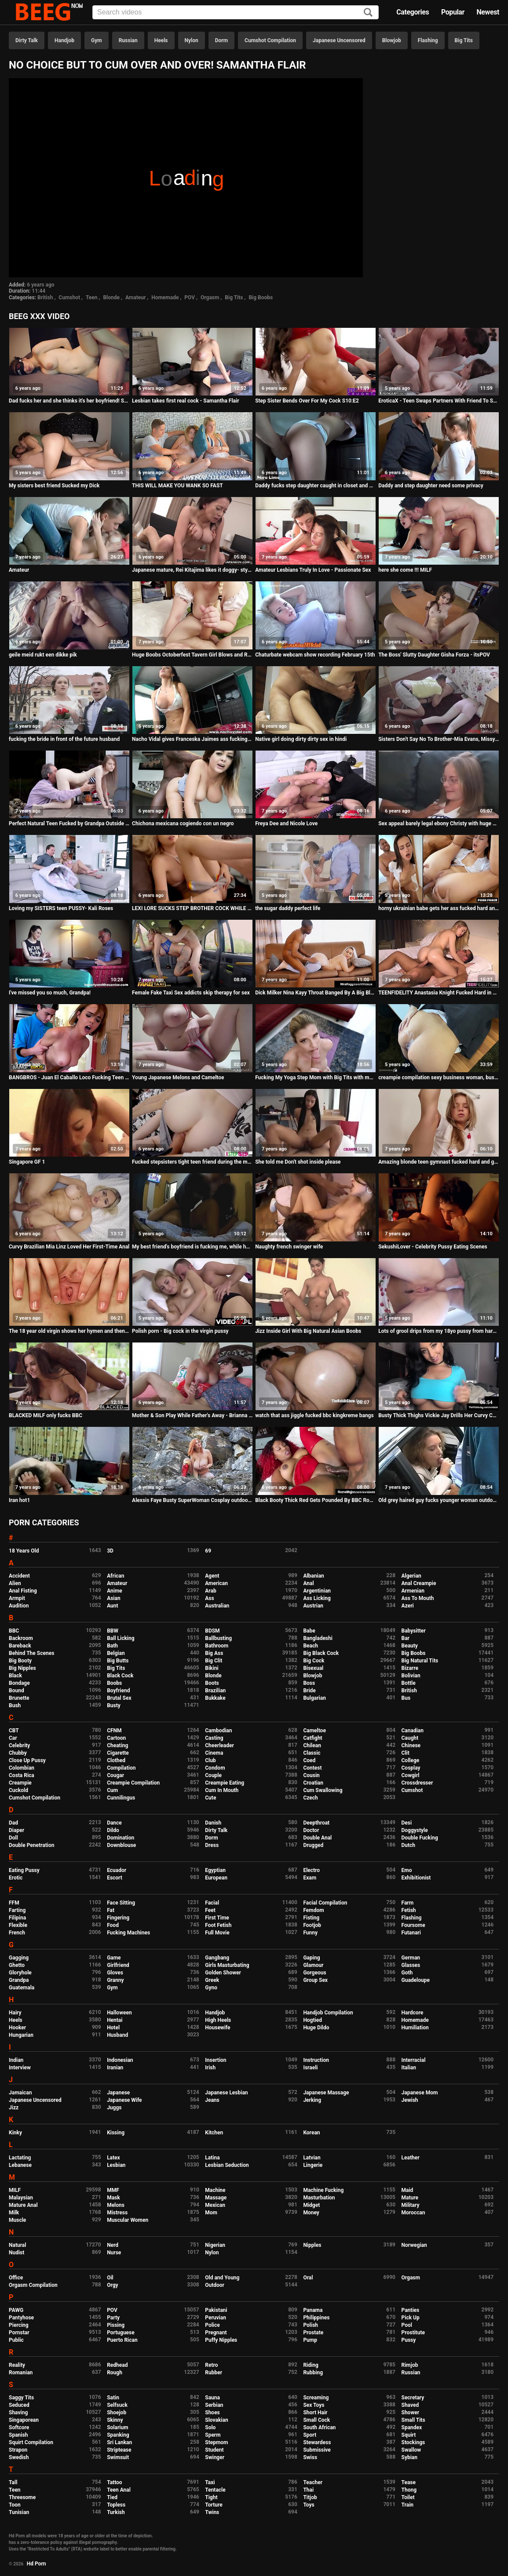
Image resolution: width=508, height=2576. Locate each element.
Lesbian (116, 2165)
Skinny (115, 2420)
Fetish (409, 1910)
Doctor (311, 1830)
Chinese (411, 1745)
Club (210, 1760)
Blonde (111, 297)
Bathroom (216, 1646)
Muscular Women (127, 2220)
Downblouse (121, 1845)
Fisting (311, 1918)
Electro (311, 1870)
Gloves (115, 1973)
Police (212, 2325)
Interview (20, 2067)
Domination (120, 1838)
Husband (117, 2035)
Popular (452, 12)
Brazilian (215, 1690)
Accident (19, 1576)
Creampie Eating (224, 1783)
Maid (407, 2190)
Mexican (215, 2205)
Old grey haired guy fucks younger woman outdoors (438, 1500)
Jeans (212, 2100)
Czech (310, 1798)
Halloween (119, 2013)
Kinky (15, 2133)
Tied (112, 2497)
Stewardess (317, 2442)
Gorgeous (314, 1973)
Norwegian (414, 2245)
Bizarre (410, 1668)
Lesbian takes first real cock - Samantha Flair (185, 401)
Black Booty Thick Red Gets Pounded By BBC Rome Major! (315, 1500)
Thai (308, 2490)
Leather (411, 2158)
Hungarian (21, 2035)
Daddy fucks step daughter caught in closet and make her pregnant (315, 486)
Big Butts (117, 1661)
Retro (211, 2365)
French (17, 1933)
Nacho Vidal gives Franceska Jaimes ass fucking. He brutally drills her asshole (192, 739)
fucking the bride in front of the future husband (64, 739)
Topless (116, 2505)
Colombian (21, 1768)
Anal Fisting (23, 1591)
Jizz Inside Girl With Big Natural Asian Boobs (308, 1331)
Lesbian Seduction (227, 2165)
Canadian (413, 1730)
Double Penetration (31, 1845)
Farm (408, 1903)
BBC (14, 1631)
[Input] (235, 12)
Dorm (221, 40)
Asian (114, 1598)
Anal (308, 1583)
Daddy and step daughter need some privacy (430, 486)
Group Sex (315, 1980)
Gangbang (217, 1958)
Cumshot (69, 297)
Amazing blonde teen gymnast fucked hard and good (438, 1162)
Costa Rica (21, 1775)
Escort (114, 1878)
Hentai (114, 2020)
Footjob (312, 1925)
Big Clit (213, 1661)
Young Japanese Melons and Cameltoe (178, 1077)
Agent (212, 1576)
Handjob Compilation (328, 2013)
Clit (405, 1753)
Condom (215, 1768)
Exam (309, 1878)
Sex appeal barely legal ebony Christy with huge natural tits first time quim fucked (438, 823)
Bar (405, 1638)
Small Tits (413, 2420)
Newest (487, 12)
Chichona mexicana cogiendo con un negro (183, 823)
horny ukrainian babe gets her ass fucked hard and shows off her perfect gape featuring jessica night (438, 908)
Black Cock (120, 1676)
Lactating (20, 2158)
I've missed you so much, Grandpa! (50, 993)
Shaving (18, 2412)
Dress (212, 1845)
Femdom (313, 1910)
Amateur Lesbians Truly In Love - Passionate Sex (313, 570)
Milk (14, 2213)
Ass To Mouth (418, 1598)
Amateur (135, 297)
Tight (211, 2497)
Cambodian (218, 1730)
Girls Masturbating (227, 1965)
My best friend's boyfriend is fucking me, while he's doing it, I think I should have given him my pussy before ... (192, 1247)
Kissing (115, 2133)
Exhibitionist (416, 1878)
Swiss (310, 2457)
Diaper (16, 1830)
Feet (210, 1910)
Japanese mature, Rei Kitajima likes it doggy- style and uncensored (192, 570)
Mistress (117, 2213)
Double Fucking (420, 1838)
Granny (115, 1980)
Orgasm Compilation (33, 2285)
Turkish (116, 2512)
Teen (92, 297)
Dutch (409, 1845)
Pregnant (216, 2332)
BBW (112, 1631)
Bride (309, 1690)
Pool (407, 2325)
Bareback (20, 1646)
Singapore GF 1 (27, 1162)
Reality (17, 2365)
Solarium (117, 2427)
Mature (410, 2198)
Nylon (191, 40)
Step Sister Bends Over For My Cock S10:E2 (307, 401)
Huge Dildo (316, 2028)
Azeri (408, 1606)
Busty (114, 1705)
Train (408, 2505)
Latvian (311, 2158)
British (45, 297)
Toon (15, 2505)
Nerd (112, 2245)
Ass (209, 1598)
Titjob (310, 2497)
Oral (308, 2278)
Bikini (211, 1668)
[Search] (368, 13)
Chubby (18, 1753)
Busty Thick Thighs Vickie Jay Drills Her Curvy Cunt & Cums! (438, 1415)
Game (114, 1958)
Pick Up (411, 2318)
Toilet (408, 2497)
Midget (311, 2205)
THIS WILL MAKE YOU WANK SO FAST (177, 486)
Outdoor (214, 2285)
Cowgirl (411, 1775)
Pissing (115, 2325)
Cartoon (116, 1738)
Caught (410, 1738)
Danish (213, 1823)
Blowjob (391, 40)
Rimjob (410, 2365)
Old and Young (222, 2278)
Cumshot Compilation (270, 40)
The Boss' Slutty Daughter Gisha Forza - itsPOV (434, 655)
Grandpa (19, 1980)
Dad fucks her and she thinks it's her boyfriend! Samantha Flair (69, 401)
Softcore (19, 2427)
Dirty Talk (26, 40)
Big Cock (313, 1661)
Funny (310, 1933)
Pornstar (19, 2332)
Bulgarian (314, 1698)
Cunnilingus (121, 1798)
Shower (411, 2412)
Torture (213, 2505)
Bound (16, 1690)
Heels (161, 40)
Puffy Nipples (221, 2340)
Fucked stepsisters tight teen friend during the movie (192, 1162)
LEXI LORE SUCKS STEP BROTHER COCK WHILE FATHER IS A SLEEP (192, 908)
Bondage (19, 1683)
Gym (96, 40)
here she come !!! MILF (405, 570)
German (411, 1958)
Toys (308, 2505)
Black (15, 1676)
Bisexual (313, 1668)
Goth (407, 1973)
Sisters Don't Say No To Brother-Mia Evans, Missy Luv (438, 739)
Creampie (20, 1783)
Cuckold (18, 1790)
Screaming (316, 2398)
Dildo (113, 1830)
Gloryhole (20, 1973)
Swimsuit (118, 2457)
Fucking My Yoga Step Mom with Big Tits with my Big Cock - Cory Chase (315, 1077)
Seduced (19, 2405)
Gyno (211, 1988)
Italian (409, 2067)
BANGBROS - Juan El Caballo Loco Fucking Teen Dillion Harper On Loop (69, 1077)
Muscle (17, 2220)
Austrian (313, 1606)
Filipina (17, 1918)
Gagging (19, 1958)
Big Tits (464, 40)
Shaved (410, 2405)
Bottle (409, 1683)
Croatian (313, 1783)
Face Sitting (121, 1903)
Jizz (13, 2107)
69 (208, 1551)
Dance (114, 1823)
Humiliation (415, 2028)
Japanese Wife (124, 2100)
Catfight (312, 1738)
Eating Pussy (24, 1870)
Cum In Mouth (221, 1790)
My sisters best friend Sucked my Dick (54, 486)
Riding (310, 2365)
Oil (110, 2278)
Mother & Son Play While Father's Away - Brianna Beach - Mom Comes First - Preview (192, 1415)
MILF (15, 2190)
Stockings (413, 2442)
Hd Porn (36, 2564)
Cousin (311, 1775)
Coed (309, 1760)
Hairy (15, 2013)
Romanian (21, 2372)
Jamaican (20, 2093)
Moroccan (413, 2213)
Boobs (114, 1683)
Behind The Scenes (31, 1653)
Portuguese (121, 2332)
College (411, 1760)
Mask (113, 2198)
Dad (13, 1823)
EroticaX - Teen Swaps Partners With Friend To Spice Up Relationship (438, 401)
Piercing (19, 2325)
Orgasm (210, 297)
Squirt (409, 2435)
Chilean (312, 1745)
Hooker (17, 2028)
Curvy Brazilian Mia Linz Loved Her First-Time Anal (69, 1247)
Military (411, 2205)
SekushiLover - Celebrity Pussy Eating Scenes (432, 1247)
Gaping (311, 1958)
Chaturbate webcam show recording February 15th (315, 655)
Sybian (410, 2457)
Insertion (215, 2060)
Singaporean (24, 2420)
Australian (217, 1606)
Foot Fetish (218, 1925)
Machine (215, 2190)
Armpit (17, 1598)
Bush (15, 1705)
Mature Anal (23, 2205)
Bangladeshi (318, 1638)
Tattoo (114, 2482)
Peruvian (215, 2318)
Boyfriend (118, 1690)
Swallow (411, 2450)
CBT (14, 1730)
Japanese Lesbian (226, 2093)
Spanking (118, 2435)
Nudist (16, 2252)
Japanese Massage (326, 2093)
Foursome (413, 1925)
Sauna (212, 2398)
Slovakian (216, 2420)
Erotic (15, 1878)
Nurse (114, 2252)
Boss (309, 1683)
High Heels (218, 2020)
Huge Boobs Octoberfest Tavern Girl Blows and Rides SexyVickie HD (192, 655)
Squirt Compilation (31, 2442)
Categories (412, 12)
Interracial (414, 2060)
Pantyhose (21, 2318)
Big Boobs (261, 297)
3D (110, 1551)
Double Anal (317, 1838)
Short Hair (315, 2412)
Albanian (313, 1576)
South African (319, 2427)
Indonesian (120, 2060)
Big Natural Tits (420, 1661)
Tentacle (215, 2490)
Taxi (210, 2482)
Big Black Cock (321, 1653)
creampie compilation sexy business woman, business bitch (438, 1077)
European (216, 1878)
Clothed (116, 1760)
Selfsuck (117, 2405)
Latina (212, 2158)
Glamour (313, 1965)
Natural (17, 2245)
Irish (210, 2067)
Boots (212, 1683)
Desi (407, 1823)
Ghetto (17, 1965)
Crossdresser (417, 1783)
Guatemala (21, 1988)
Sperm (212, 2435)
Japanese (118, 2093)
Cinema (214, 1753)
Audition (19, 1606)
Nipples (312, 2245)
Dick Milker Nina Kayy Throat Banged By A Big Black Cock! (315, 993)
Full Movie (217, 1933)
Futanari (411, 1933)
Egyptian (215, 1870)
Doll (13, 1838)
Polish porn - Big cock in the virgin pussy (180, 1331)
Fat (110, 1910)
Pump (310, 2340)
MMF (113, 2190)
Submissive (316, 2450)
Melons (115, 2205)
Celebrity (19, 1745)
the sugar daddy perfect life (287, 908)
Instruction (316, 2060)
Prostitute (413, 2332)
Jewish (410, 2100)
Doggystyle (415, 1830)
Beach (310, 1646)
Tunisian (19, 2512)
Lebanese (20, 2165)
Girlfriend (118, 1965)
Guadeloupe (416, 1980)
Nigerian (215, 2245)
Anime (114, 1591)
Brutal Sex (119, 1698)
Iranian (115, 2067)
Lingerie (312, 2165)
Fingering (118, 1918)
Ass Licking (316, 1598)
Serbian (214, 2405)
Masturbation (319, 2198)
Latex (113, 2158)
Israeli (310, 2067)
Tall (13, 2482)
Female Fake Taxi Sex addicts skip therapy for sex (191, 993)
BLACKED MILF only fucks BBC (45, 1415)
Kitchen (214, 2133)
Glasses (411, 1965)
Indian (16, 2060)
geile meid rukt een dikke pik (43, 655)
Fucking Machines (128, 1933)
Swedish (19, 2457)
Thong (409, 2490)
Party (113, 2318)
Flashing (428, 40)
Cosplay (411, 1768)
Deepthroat (316, 1823)
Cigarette (118, 1753)
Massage (216, 2198)
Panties (411, 2310)
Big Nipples (22, 1668)
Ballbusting (218, 1638)
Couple (213, 1775)
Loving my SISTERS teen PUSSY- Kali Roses (61, 908)
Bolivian (411, 1676)
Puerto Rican (122, 2340)
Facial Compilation (325, 1903)
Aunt (112, 1606)
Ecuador (116, 1870)
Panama (312, 2310)
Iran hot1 (19, 1500)
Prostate (313, 2332)
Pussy (409, 2340)
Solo (210, 2427)
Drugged (313, 1845)
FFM (14, 1903)
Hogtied (312, 2020)
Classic (311, 1753)
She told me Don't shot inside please (297, 1162)
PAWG (16, 2310)
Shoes (212, 2412)
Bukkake (215, 1698)
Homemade (165, 297)
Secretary (413, 2398)
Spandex (412, 2427)
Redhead (117, 2365)
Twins (212, 2512)
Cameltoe (314, 1730)
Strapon (18, 2450)
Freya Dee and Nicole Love (286, 823)
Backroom (21, 1638)
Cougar (115, 1775)
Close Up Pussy (27, 1760)
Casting (214, 1738)
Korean (311, 2133)
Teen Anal (119, 2490)
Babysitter (414, 1631)
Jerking (312, 2100)
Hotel (113, 2028)
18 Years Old (24, 1551)
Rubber (213, 2372)
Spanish (18, 2435)
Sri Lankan (119, 2442)
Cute (210, 1798)
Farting (17, 1910)
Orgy (112, 2285)
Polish (310, 2325)
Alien (15, 1583)
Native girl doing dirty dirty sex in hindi (301, 739)
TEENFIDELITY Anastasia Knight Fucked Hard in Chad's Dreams (438, 993)
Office (16, 2278)
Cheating (117, 1745)
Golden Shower (223, 1973)
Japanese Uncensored (339, 40)
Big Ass (214, 1653)
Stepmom (216, 2442)
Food (113, 1925)
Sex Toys (313, 2405)
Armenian (413, 1591)
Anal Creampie (419, 1583)
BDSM (212, 1631)
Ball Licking (121, 1638)
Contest (312, 1768)
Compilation (121, 1768)
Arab (210, 1591)
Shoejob (116, 2412)
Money (311, 2213)
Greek (212, 1980)
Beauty (410, 1646)
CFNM (114, 1730)
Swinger (214, 2457)
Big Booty (20, 1661)
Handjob (64, 40)
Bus (406, 1698)
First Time (217, 1918)
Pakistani (216, 2310)
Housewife (217, 2028)
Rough (114, 2372)
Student (214, 2450)
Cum (112, 1790)
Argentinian (317, 1591)
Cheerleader (219, 1745)
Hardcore (413, 2013)
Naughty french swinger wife (289, 1247)
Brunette (19, 1698)
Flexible (18, 1925)
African (115, 1576)
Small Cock (316, 2420)
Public (16, 2340)
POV (189, 297)
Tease (409, 2482)
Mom (211, 2213)
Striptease (119, 2450)
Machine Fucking (323, 2190)
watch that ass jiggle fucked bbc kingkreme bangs (314, 1415)
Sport (309, 2435)
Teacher (312, 2482)
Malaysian (21, 2198)
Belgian (116, 1653)
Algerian (411, 1576)
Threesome (22, 2497)
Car (13, 1738)
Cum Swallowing (322, 1790)
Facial (212, 1903)
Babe (309, 1631)
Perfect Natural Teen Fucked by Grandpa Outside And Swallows (69, 823)
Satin (113, 2398)
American (216, 1583)
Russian (128, 40)
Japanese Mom (420, 2093)
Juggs (114, 2107)
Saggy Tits (21, 2398)
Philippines (316, 2318)
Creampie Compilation (133, 1783)
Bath (112, 1646)
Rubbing (313, 2372)
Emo (407, 1870)
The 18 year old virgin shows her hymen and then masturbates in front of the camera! (69, 1331)
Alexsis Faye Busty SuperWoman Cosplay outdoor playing (192, 1500)
